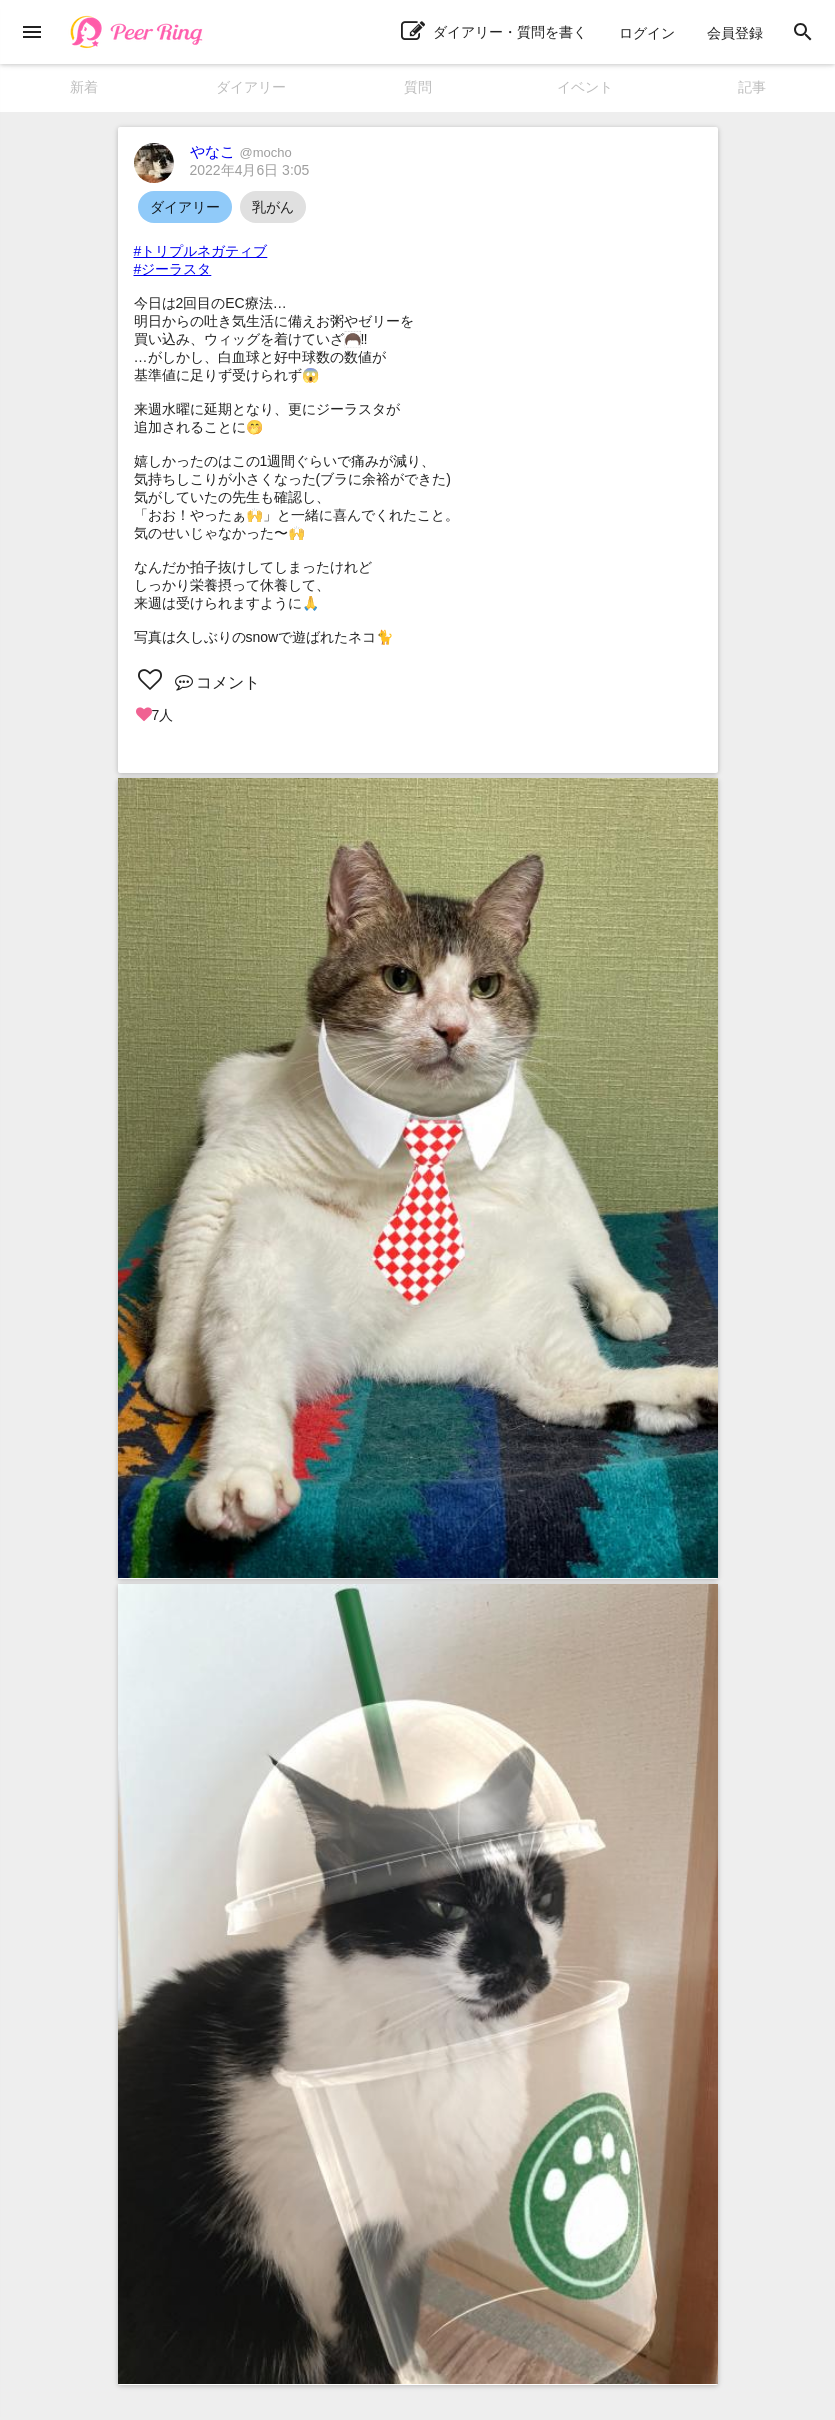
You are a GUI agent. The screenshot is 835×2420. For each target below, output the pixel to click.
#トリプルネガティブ (201, 251)
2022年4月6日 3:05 (250, 170)
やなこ (241, 151)
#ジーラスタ (173, 269)
